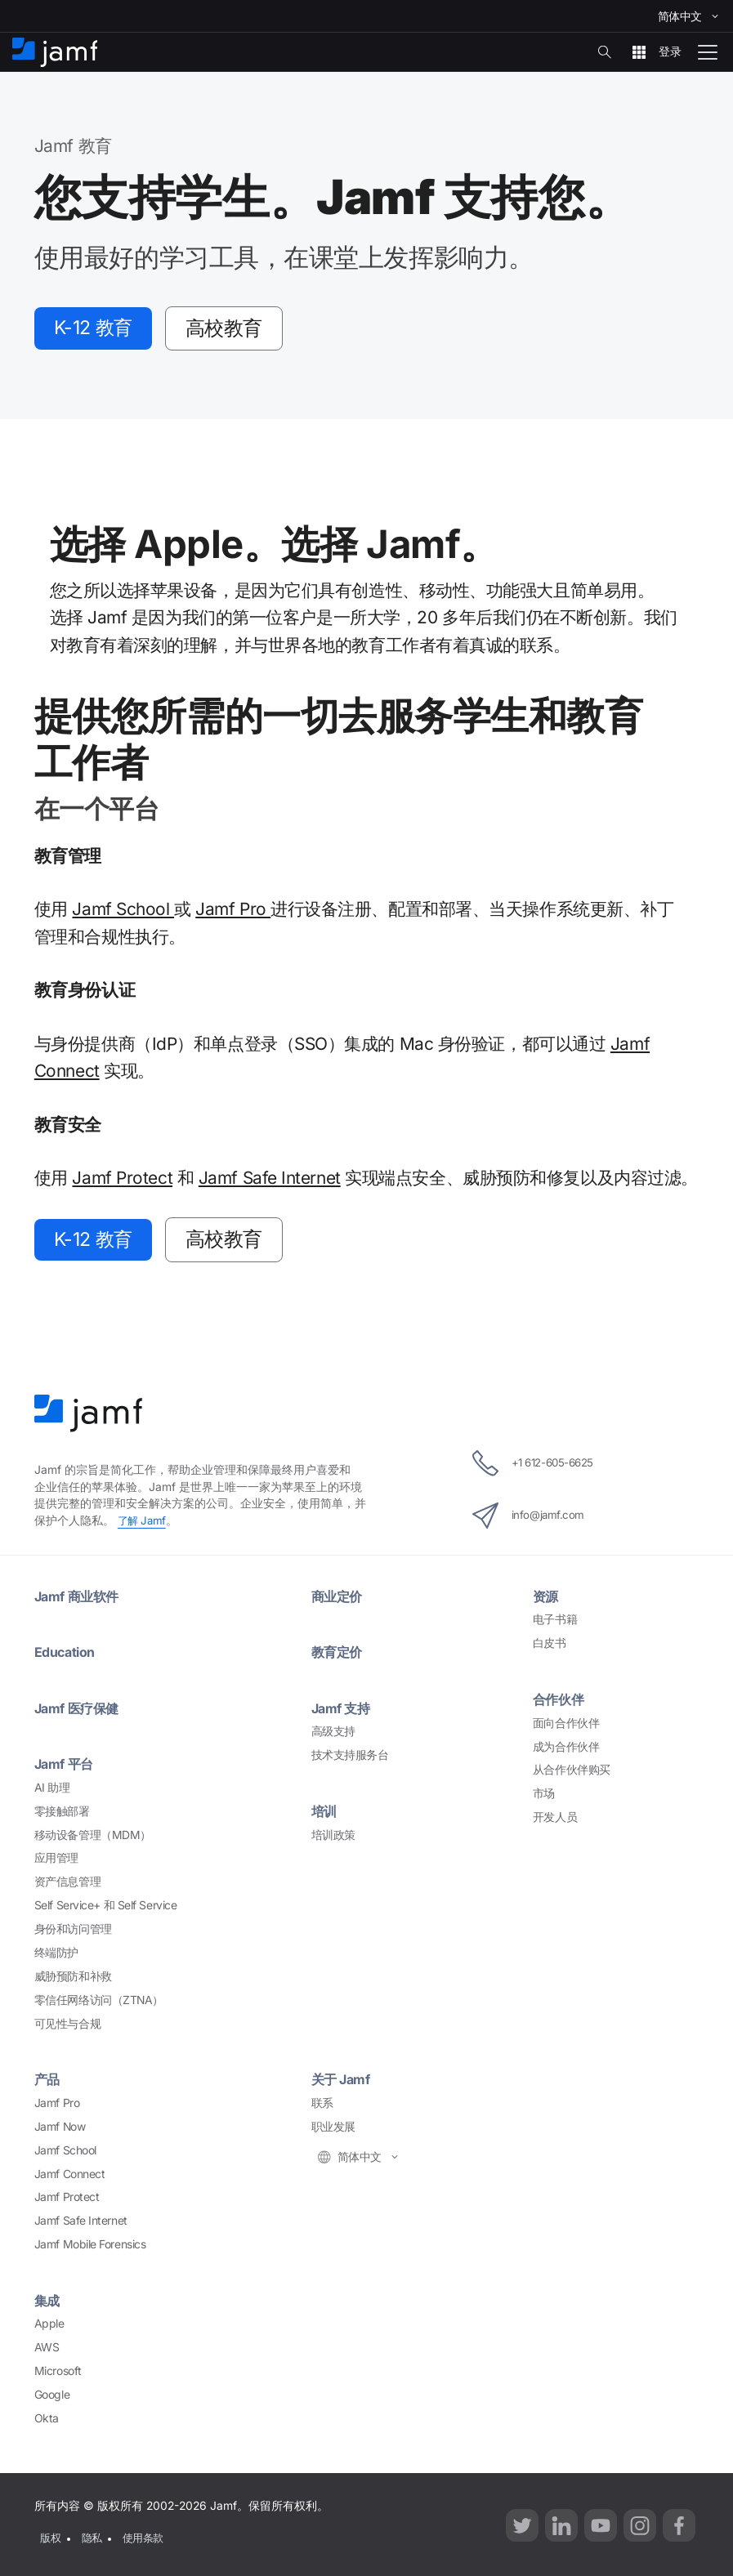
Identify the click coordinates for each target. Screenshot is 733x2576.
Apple (49, 2327)
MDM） (92, 1838)
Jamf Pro (232, 911)
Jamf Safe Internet (270, 1179)
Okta (46, 2422)
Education (67, 1655)
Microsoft (58, 2375)
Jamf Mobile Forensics (90, 2248)
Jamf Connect (69, 2177)
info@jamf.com (525, 1520)
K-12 (98, 329)
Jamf (143, 1523)
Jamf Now (59, 2130)
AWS (47, 2351)
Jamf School (123, 911)
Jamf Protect (122, 1179)
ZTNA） (98, 2003)
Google (51, 2398)
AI (52, 1791)
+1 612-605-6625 (532, 1467)
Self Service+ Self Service (105, 1909)
